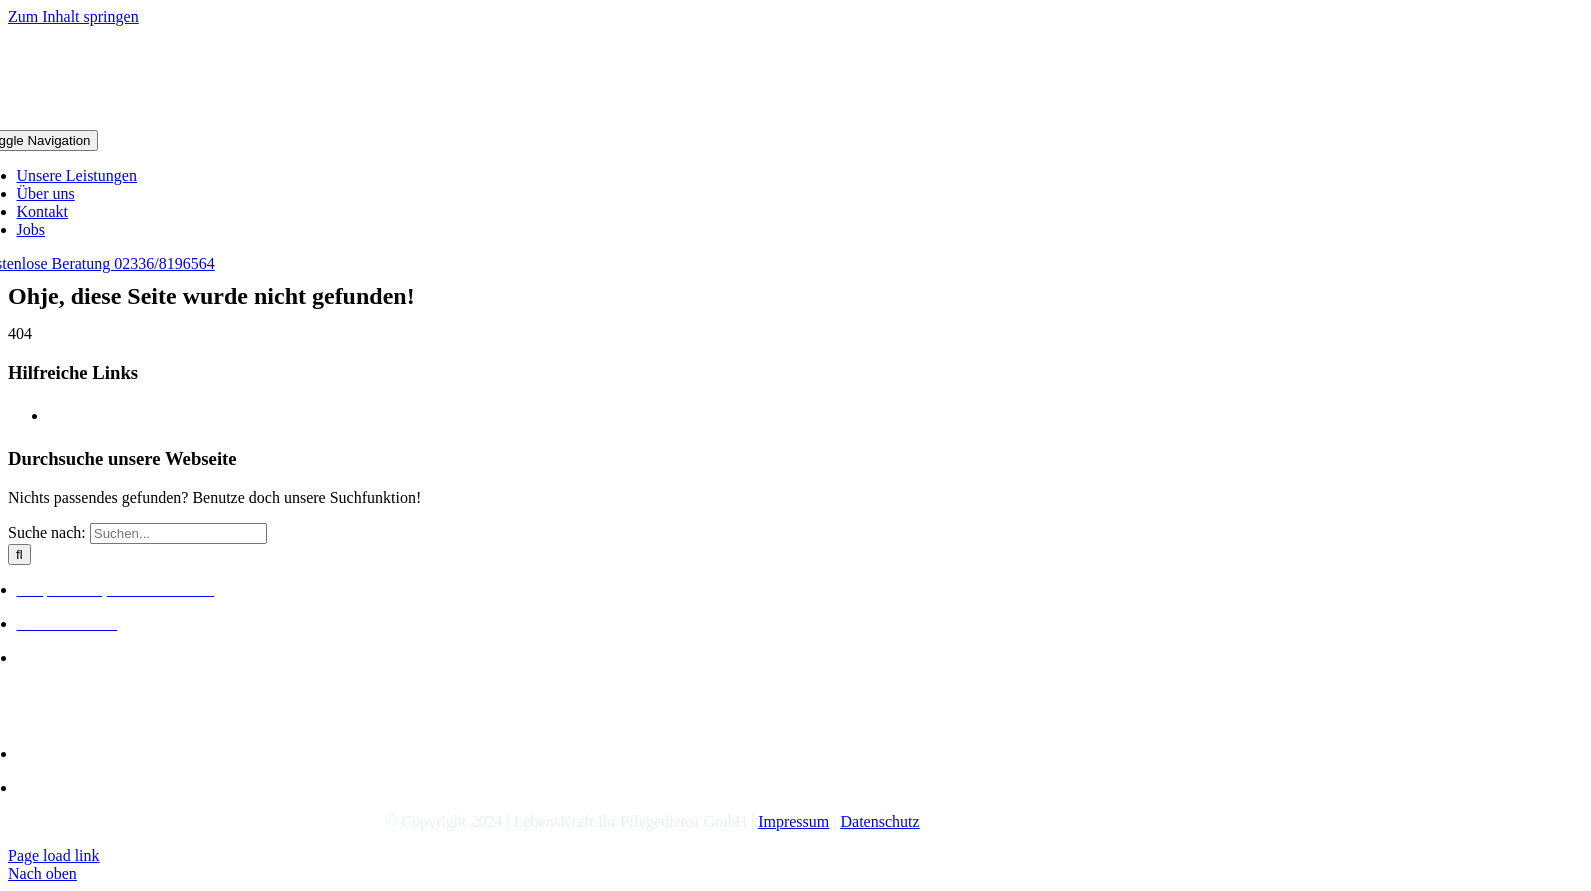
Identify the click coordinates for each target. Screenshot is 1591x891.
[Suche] (19, 554)
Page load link (54, 855)
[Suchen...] (178, 533)
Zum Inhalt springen (73, 16)
